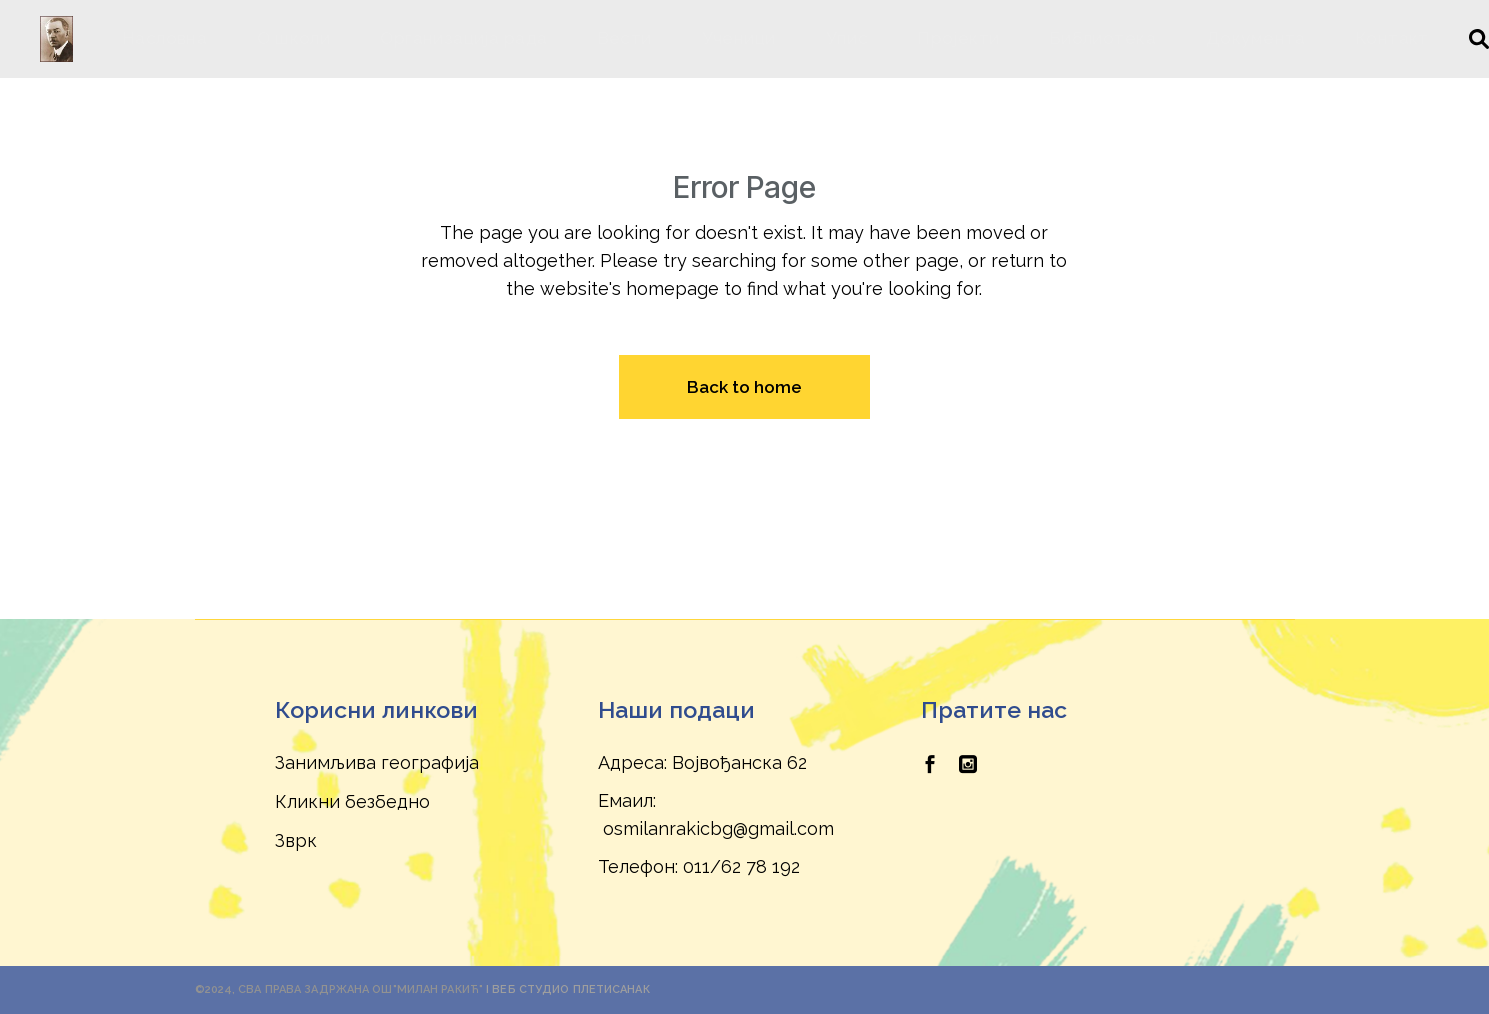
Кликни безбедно (352, 801)
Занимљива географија (377, 762)
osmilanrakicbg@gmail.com (718, 828)
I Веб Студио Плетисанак (568, 989)
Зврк (296, 840)
